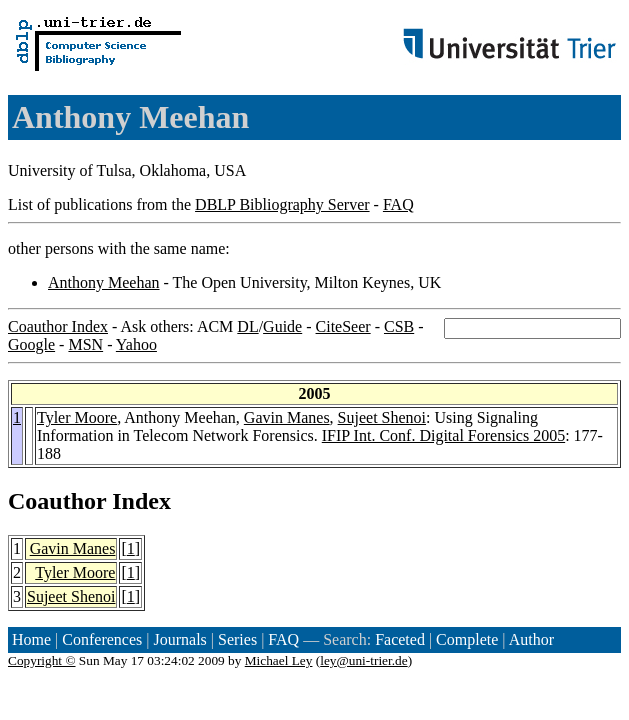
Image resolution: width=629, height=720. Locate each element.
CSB (399, 326)
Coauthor (57, 501)
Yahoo (136, 344)
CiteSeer (343, 326)
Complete (467, 639)
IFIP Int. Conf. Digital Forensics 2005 (443, 435)
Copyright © (42, 660)
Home (31, 639)
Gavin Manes (287, 417)
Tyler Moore (77, 417)
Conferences (102, 639)
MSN (85, 344)
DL (247, 326)
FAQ (398, 204)
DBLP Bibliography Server (282, 204)
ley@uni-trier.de (363, 660)
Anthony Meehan (104, 282)
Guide (282, 326)
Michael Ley (279, 660)
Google (31, 344)
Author (531, 639)
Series (237, 639)
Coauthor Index (58, 326)
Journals (179, 639)
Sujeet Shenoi (382, 417)
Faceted (400, 639)
